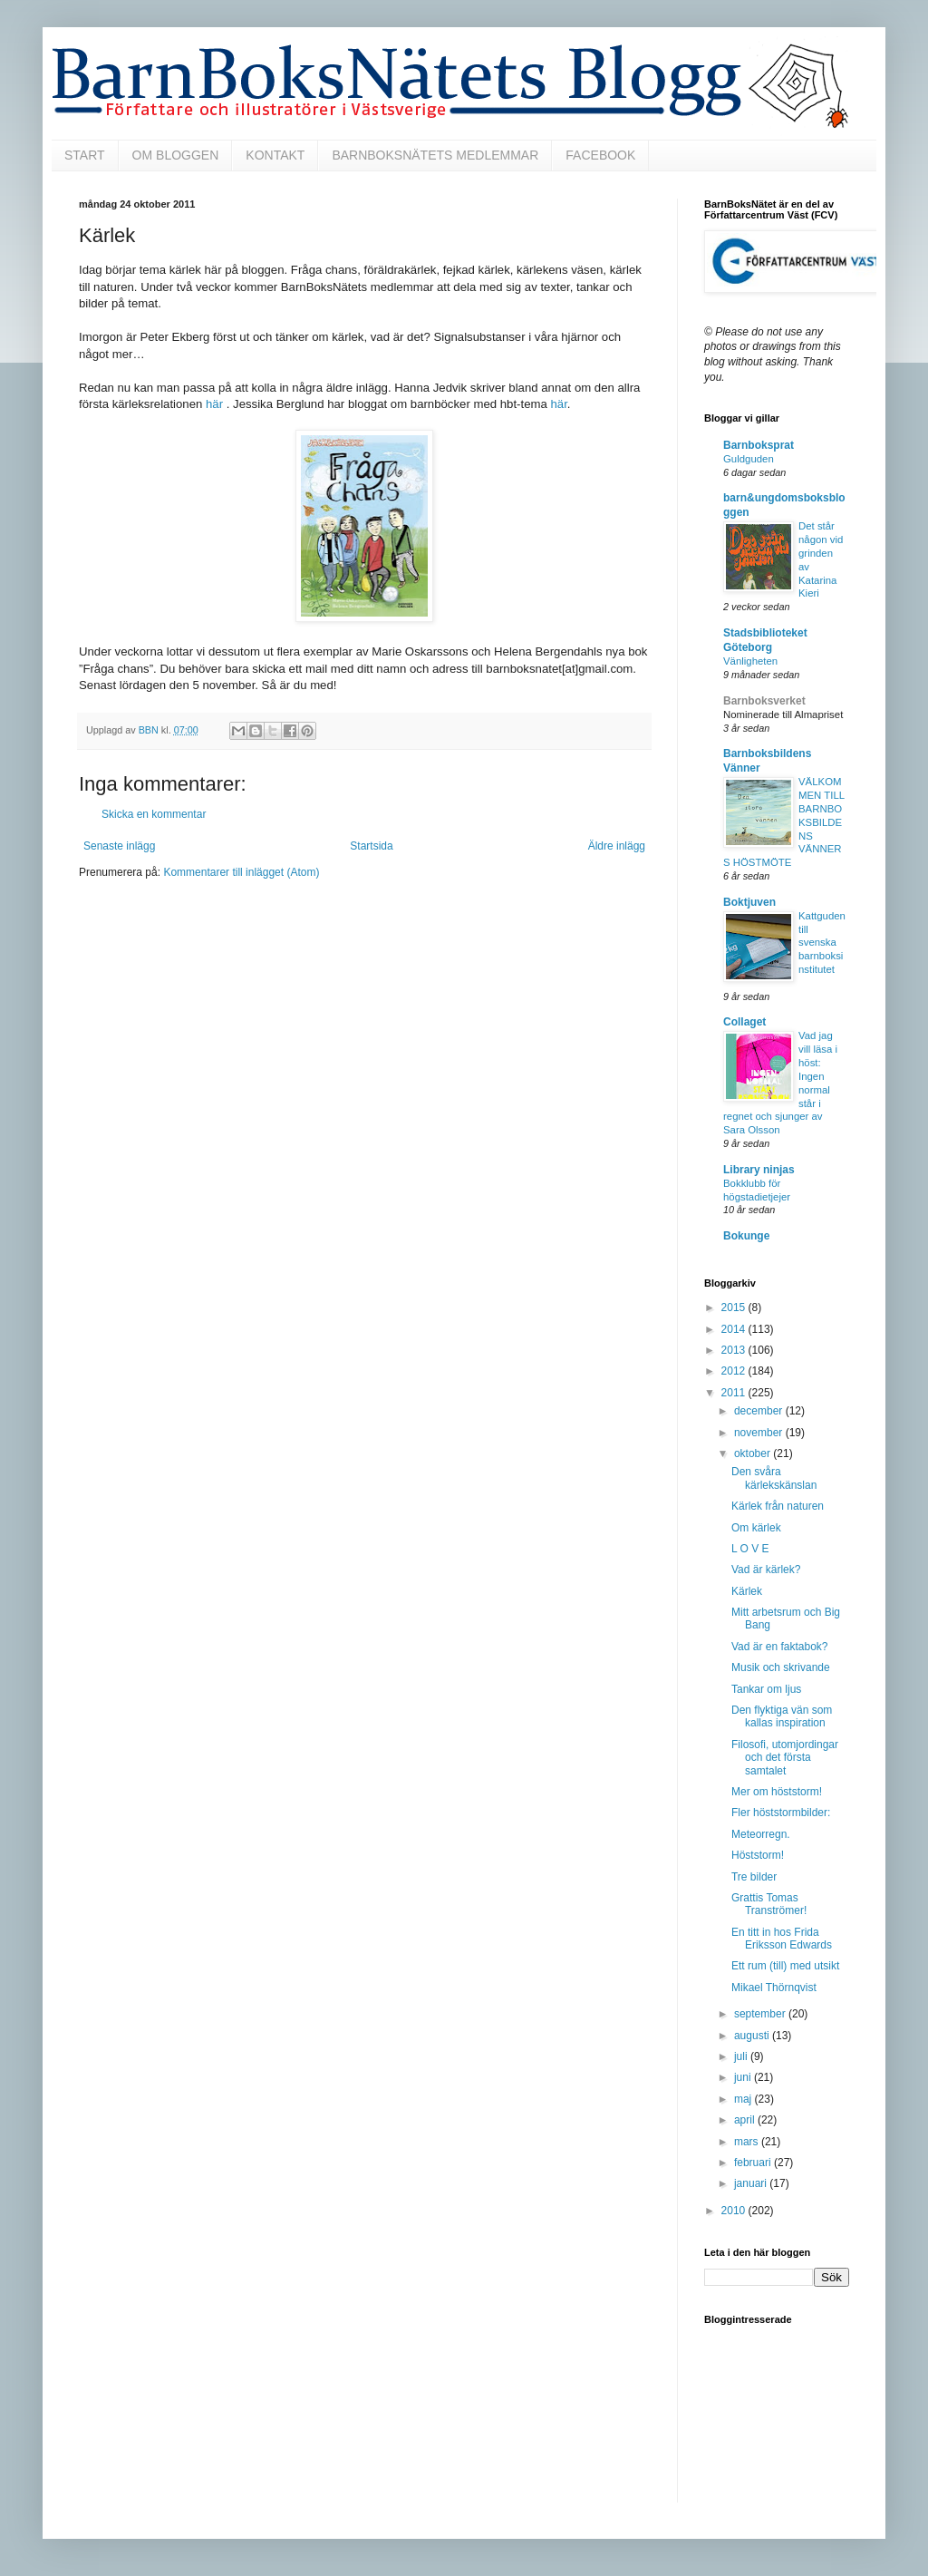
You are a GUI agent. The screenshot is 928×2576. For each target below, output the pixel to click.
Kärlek (746, 1591)
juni (744, 2077)
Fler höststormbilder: (780, 1812)
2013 (735, 1350)
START (84, 155)
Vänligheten (750, 661)
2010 (735, 2210)
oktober (753, 1453)
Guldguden (748, 458)
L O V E (750, 1548)
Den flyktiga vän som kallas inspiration (781, 1716)
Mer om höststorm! (776, 1791)
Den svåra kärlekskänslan (774, 1478)
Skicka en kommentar (154, 814)
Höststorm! (757, 1855)
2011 (735, 1392)
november (760, 1432)
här (214, 404)
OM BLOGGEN (175, 155)
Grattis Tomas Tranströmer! (769, 1904)
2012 (735, 1371)
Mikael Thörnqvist (774, 1987)
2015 (735, 1307)
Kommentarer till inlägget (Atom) (241, 872)
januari (751, 2183)
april (746, 2120)
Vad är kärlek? (765, 1569)
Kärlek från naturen (777, 1506)
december (760, 1411)
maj (744, 2099)
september (761, 2013)
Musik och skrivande (780, 1667)
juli (742, 2056)
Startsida (371, 846)
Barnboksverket (764, 701)
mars (747, 2141)
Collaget (744, 1022)
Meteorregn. (760, 1834)
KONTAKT (275, 155)
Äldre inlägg (616, 846)
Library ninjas (759, 1169)
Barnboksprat (758, 445)
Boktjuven (749, 902)
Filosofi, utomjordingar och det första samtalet (784, 1757)
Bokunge (746, 1236)
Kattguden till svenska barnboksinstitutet (822, 942)
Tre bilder (754, 1877)
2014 (735, 1329)
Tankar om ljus (766, 1689)
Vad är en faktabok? (779, 1646)
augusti (753, 2035)
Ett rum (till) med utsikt (785, 1965)
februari (754, 2162)
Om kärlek (756, 1527)
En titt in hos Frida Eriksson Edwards (781, 1938)
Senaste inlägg (119, 846)
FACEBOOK (600, 155)
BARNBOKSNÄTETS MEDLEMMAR (435, 155)
